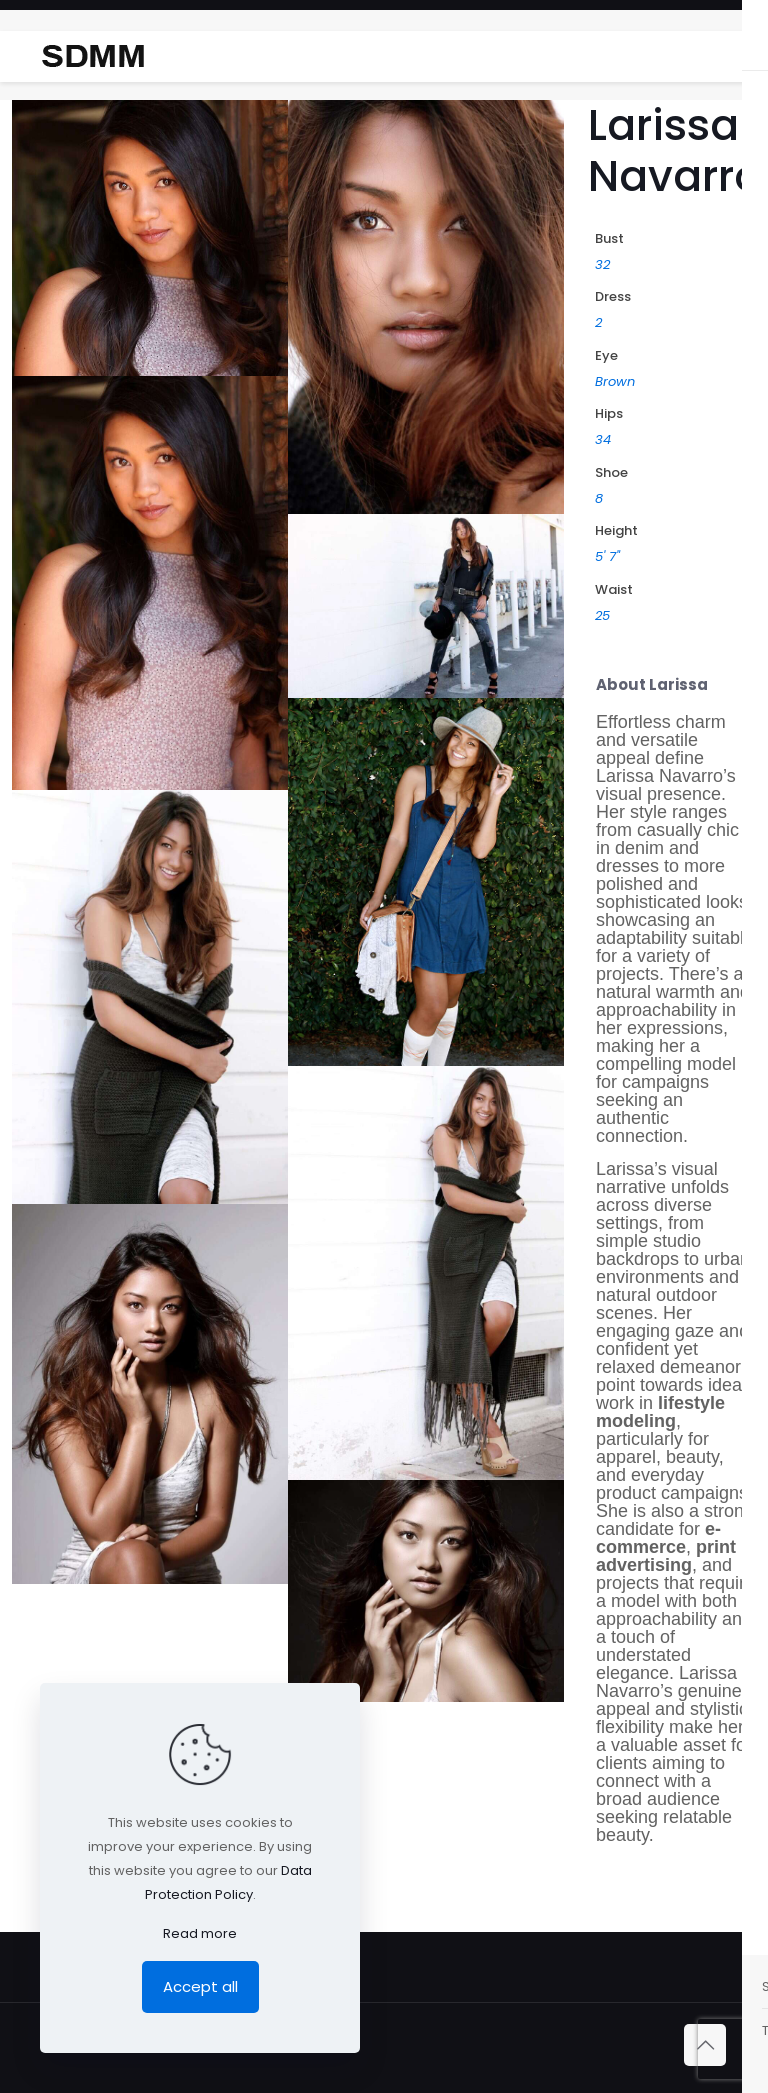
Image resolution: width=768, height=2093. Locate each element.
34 (603, 439)
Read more (200, 1933)
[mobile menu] (736, 56)
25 (602, 615)
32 (602, 264)
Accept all (200, 1986)
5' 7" (607, 556)
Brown (615, 381)
